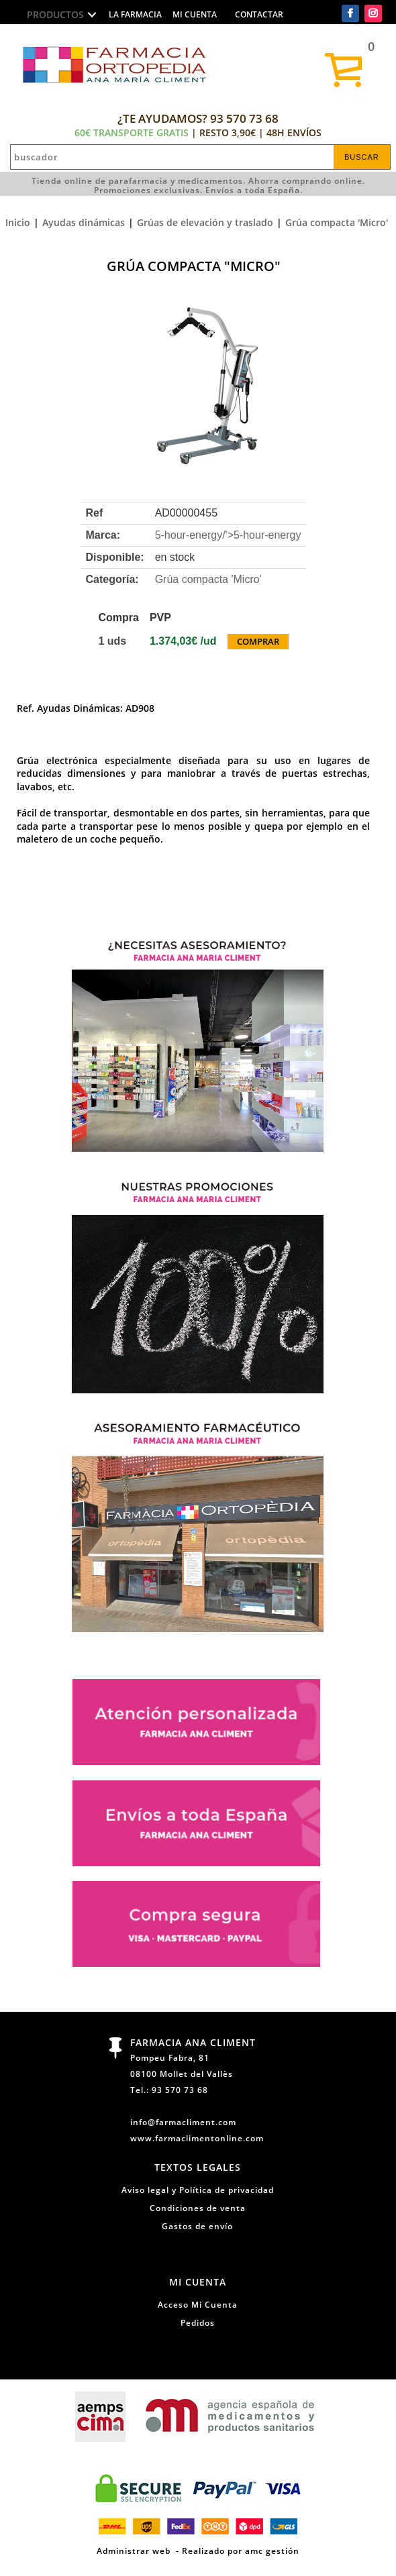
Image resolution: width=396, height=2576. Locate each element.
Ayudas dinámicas (83, 222)
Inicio (17, 222)
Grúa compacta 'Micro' (336, 222)
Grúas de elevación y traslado (205, 222)
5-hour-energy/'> (228, 535)
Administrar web (133, 2550)
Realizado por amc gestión (240, 2550)
